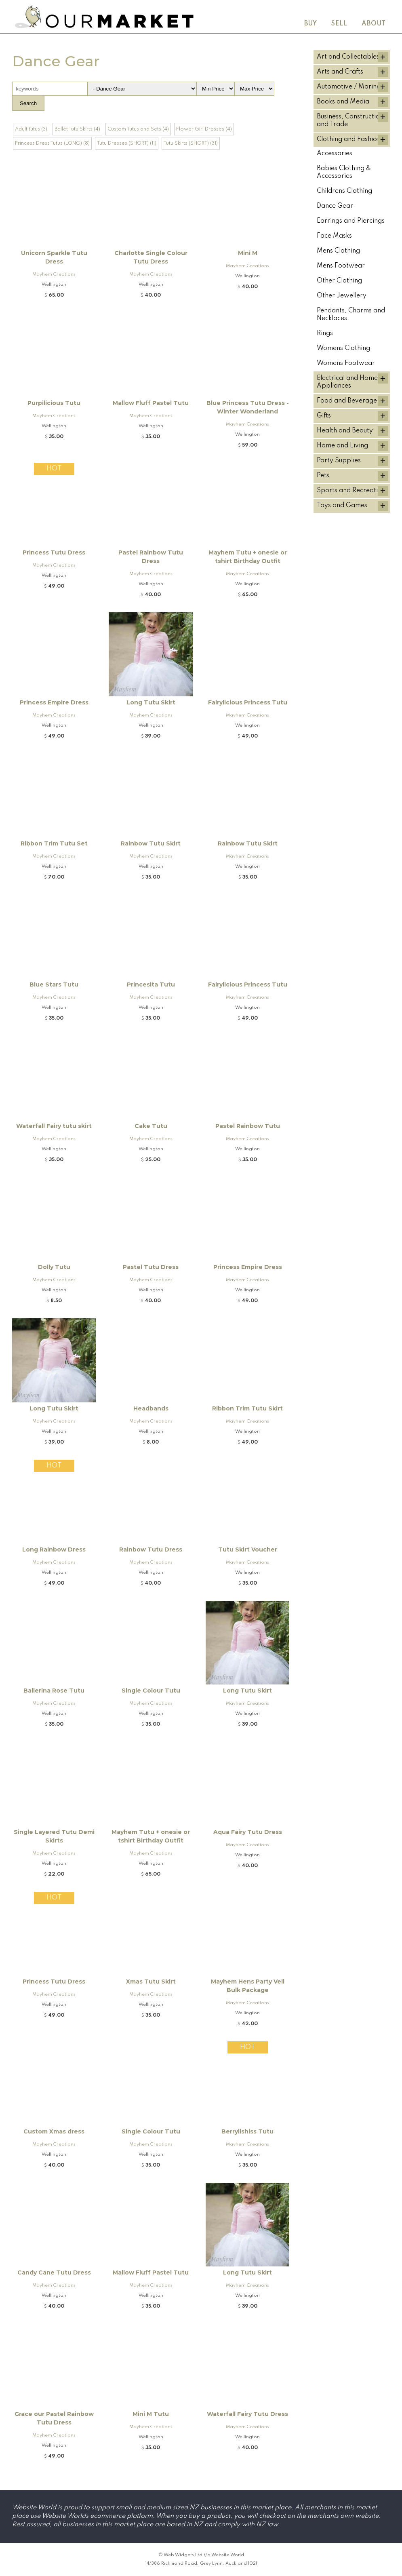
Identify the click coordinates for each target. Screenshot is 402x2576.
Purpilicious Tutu (53, 403)
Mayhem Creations (54, 274)
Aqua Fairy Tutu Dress (247, 1832)
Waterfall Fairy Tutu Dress (247, 2414)
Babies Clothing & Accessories (344, 172)
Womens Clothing (343, 348)
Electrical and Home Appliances (347, 382)
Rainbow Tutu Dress (150, 1549)
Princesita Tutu (151, 984)
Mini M (247, 253)
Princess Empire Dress (54, 702)
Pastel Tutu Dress (151, 1267)
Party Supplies (339, 460)
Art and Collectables (348, 57)
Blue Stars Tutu (53, 984)
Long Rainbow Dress (54, 1549)
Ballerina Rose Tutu (53, 1690)
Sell (339, 24)
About (374, 24)
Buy (310, 24)
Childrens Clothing (344, 191)
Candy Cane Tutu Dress (54, 2272)
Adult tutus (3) (31, 129)
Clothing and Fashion (349, 139)
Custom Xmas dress (53, 2131)
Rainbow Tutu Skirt (151, 843)
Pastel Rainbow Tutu (247, 1126)
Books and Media (343, 102)
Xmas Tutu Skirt (151, 1981)
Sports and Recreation (351, 490)
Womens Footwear (346, 363)
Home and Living (342, 446)
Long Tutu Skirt (150, 702)
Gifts (324, 416)
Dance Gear (335, 206)
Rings (325, 333)
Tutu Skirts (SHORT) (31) (191, 143)
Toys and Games (342, 505)
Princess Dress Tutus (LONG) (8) (52, 143)
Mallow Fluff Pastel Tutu (151, 403)
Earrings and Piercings (351, 221)
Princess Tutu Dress (54, 552)
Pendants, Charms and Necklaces (351, 315)
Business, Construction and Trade (350, 121)
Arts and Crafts (340, 72)
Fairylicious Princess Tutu (247, 702)
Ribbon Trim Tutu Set (54, 843)
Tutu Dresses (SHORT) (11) (126, 143)
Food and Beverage (347, 401)
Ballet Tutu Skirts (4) (77, 129)
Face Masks (334, 236)
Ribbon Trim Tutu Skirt (247, 1408)
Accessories (334, 153)
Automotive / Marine (348, 87)
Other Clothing (339, 281)
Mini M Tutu (151, 2414)
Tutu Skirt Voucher (247, 1549)
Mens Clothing (338, 251)
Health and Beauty (345, 431)
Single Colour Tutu (151, 1690)
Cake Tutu (151, 1126)
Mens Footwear (341, 266)
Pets (323, 475)
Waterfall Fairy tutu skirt (54, 1126)
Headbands (150, 1408)
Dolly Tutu (54, 1267)
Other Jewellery (341, 296)
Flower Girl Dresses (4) (204, 129)
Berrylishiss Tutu (247, 2131)
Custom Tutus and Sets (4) (138, 129)
